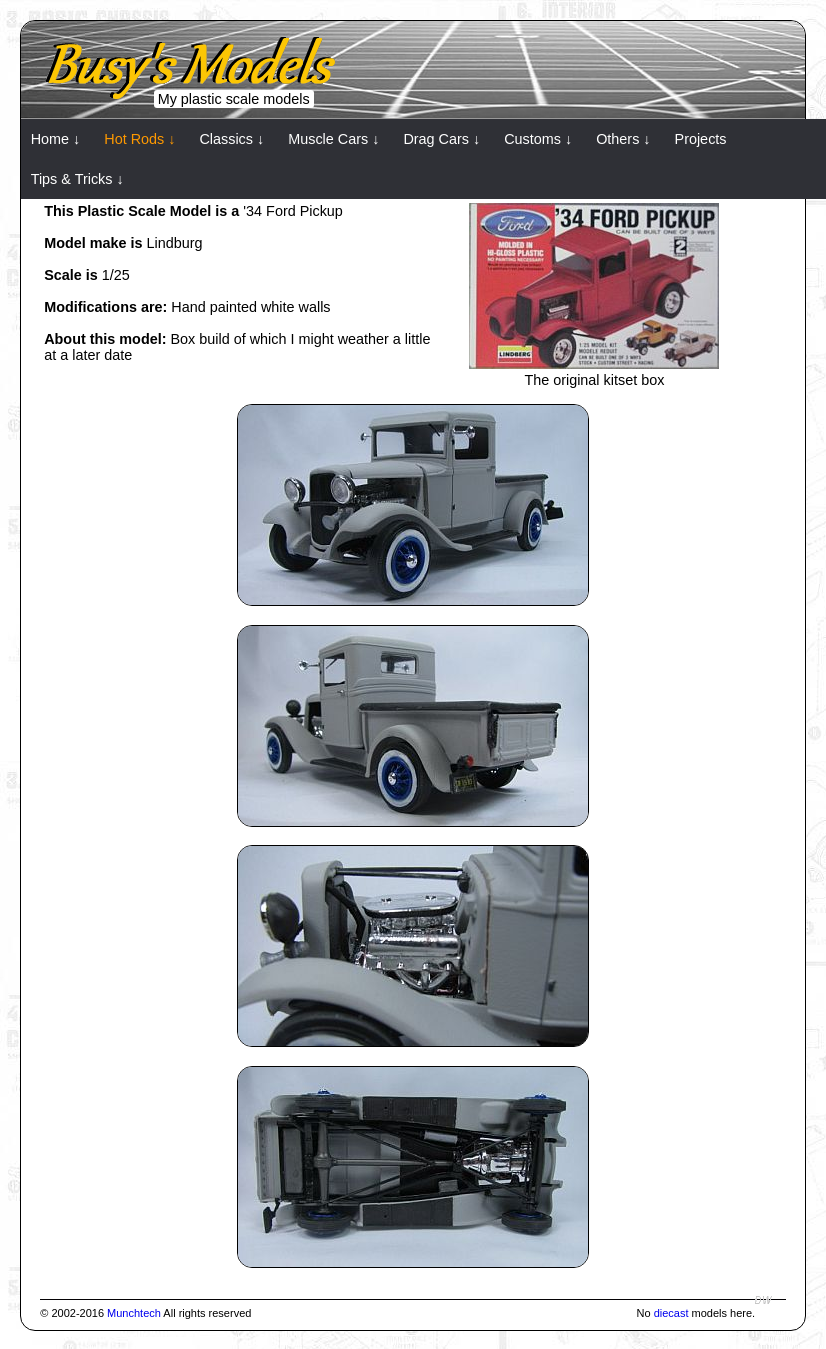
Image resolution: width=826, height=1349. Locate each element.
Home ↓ (56, 139)
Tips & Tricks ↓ (77, 179)
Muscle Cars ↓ (333, 139)
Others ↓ (623, 139)
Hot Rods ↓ (139, 139)
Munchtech (134, 1313)
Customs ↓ (538, 139)
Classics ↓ (231, 139)
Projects (701, 139)
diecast (671, 1313)
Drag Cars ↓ (441, 139)
